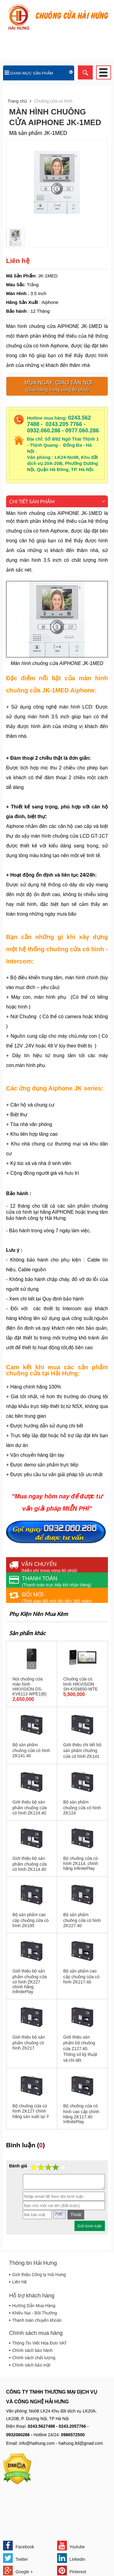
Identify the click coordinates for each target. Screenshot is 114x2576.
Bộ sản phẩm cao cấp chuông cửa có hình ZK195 (30, 1920)
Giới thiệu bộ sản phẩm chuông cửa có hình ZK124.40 (29, 1807)
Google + (18, 2570)
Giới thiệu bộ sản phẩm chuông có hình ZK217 (28, 2042)
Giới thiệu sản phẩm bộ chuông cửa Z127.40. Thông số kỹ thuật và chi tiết (80, 2049)
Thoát (76, 2214)
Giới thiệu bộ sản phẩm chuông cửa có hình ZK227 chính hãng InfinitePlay (29, 1981)
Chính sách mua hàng (36, 2333)
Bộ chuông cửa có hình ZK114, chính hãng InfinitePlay (80, 1863)
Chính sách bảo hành (32, 2350)
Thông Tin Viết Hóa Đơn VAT (39, 2343)
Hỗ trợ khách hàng (31, 2296)
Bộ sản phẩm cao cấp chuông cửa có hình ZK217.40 (81, 1976)
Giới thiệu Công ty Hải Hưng (39, 2274)
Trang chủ (17, 101)
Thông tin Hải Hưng (33, 2263)
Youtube (71, 2545)
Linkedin (71, 2558)
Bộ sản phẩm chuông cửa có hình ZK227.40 (82, 1920)
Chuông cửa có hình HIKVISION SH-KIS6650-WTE (80, 1684)
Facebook (18, 2545)
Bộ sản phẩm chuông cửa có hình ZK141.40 (31, 1750)
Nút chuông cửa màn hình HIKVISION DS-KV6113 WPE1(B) (29, 1686)
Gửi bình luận (90, 2226)
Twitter (15, 2558)
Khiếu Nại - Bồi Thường (34, 2312)
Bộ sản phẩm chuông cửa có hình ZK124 (82, 1807)
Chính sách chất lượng (33, 2357)
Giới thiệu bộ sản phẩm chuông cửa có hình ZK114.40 (29, 1864)
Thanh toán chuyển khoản (36, 2320)
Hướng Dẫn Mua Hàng (33, 2305)
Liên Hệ (19, 2281)
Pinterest (71, 2570)
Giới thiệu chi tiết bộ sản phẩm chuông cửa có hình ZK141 (82, 1750)
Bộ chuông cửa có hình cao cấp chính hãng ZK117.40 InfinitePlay (81, 2113)
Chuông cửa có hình (53, 101)
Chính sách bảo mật (31, 2365)
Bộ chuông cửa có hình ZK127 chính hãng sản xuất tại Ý (30, 2111)
